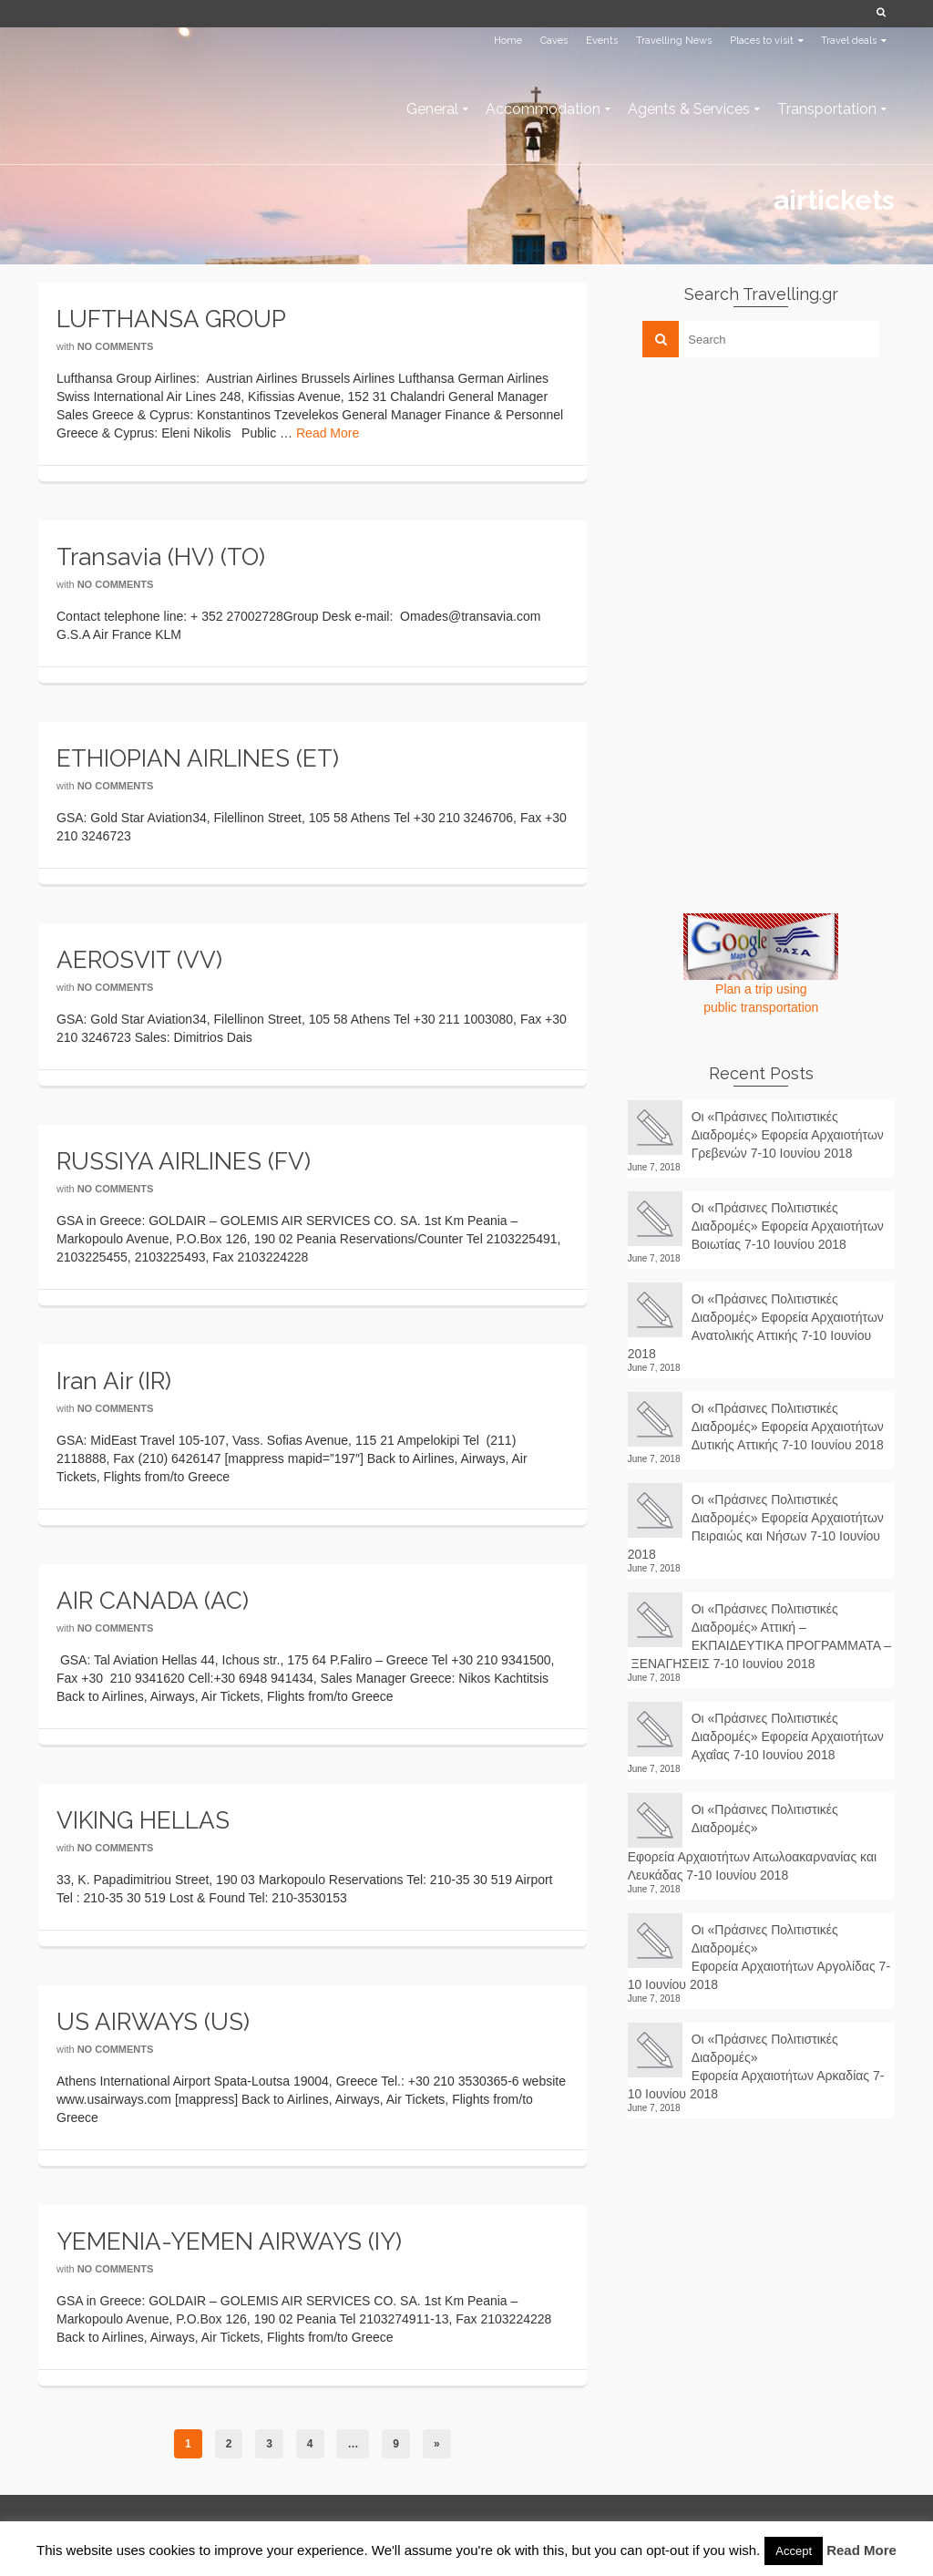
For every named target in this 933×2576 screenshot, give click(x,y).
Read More (327, 433)
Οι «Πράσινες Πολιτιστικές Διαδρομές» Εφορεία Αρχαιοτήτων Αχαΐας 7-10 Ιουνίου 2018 (788, 1736)
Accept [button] (793, 2551)
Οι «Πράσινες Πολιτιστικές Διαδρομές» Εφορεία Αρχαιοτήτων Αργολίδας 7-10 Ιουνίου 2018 (759, 1957)
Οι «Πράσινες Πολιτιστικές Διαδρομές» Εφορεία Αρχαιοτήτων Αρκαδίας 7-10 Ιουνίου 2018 (756, 2066)
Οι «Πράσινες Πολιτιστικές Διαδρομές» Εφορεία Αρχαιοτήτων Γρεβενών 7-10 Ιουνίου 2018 (788, 1134)
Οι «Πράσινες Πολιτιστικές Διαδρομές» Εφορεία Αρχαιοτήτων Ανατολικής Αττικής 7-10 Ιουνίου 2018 (756, 1326)
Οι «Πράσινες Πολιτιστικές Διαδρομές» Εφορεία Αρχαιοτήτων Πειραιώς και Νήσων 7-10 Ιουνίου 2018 (756, 1526)
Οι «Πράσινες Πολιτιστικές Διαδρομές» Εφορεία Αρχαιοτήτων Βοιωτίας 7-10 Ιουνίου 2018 (788, 1226)
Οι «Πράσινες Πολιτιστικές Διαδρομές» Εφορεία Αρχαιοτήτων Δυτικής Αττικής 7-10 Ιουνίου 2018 (788, 1426)
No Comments (115, 346)
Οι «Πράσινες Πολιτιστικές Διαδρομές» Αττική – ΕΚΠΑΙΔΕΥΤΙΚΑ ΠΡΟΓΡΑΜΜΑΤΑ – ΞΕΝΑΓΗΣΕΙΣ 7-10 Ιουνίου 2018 (759, 1636)
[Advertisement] (764, 499)
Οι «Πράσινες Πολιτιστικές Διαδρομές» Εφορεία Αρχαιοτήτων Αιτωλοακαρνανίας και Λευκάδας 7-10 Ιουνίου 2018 (752, 1842)
